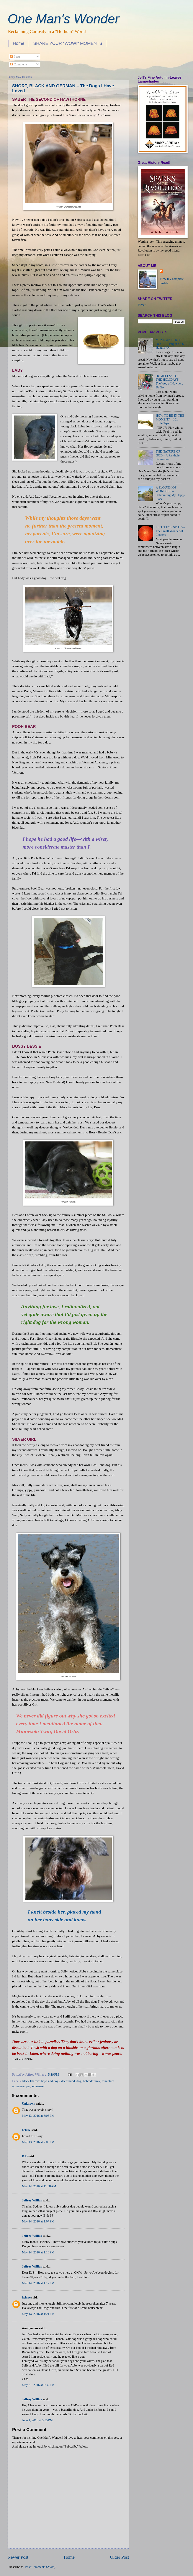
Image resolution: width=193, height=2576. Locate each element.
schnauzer (38, 2086)
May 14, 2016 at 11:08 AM (39, 2186)
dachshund (68, 2081)
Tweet (142, 305)
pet (28, 2086)
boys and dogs (50, 2081)
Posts (15, 56)
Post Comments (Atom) (40, 2567)
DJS (25, 2156)
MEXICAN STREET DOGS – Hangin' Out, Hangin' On (170, 343)
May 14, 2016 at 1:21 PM (38, 2314)
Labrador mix (91, 2081)
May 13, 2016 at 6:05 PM (38, 2115)
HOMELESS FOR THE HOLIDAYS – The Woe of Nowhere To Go (169, 381)
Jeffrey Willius (32, 2200)
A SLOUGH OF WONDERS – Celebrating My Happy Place (170, 493)
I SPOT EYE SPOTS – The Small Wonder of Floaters (170, 530)
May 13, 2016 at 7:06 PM (38, 2142)
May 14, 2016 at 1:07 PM (38, 2221)
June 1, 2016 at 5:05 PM (37, 2420)
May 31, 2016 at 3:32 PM (38, 2385)
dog (78, 2081)
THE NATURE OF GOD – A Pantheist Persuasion (168, 455)
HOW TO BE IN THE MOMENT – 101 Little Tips (170, 419)
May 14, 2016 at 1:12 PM (38, 2283)
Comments (18, 64)
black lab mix (31, 2081)
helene (26, 2130)
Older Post (119, 2557)
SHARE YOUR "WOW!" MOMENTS (67, 43)
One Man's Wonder (63, 18)
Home (18, 43)
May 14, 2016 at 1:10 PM (38, 2252)
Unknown (28, 2103)
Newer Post (18, 2557)
